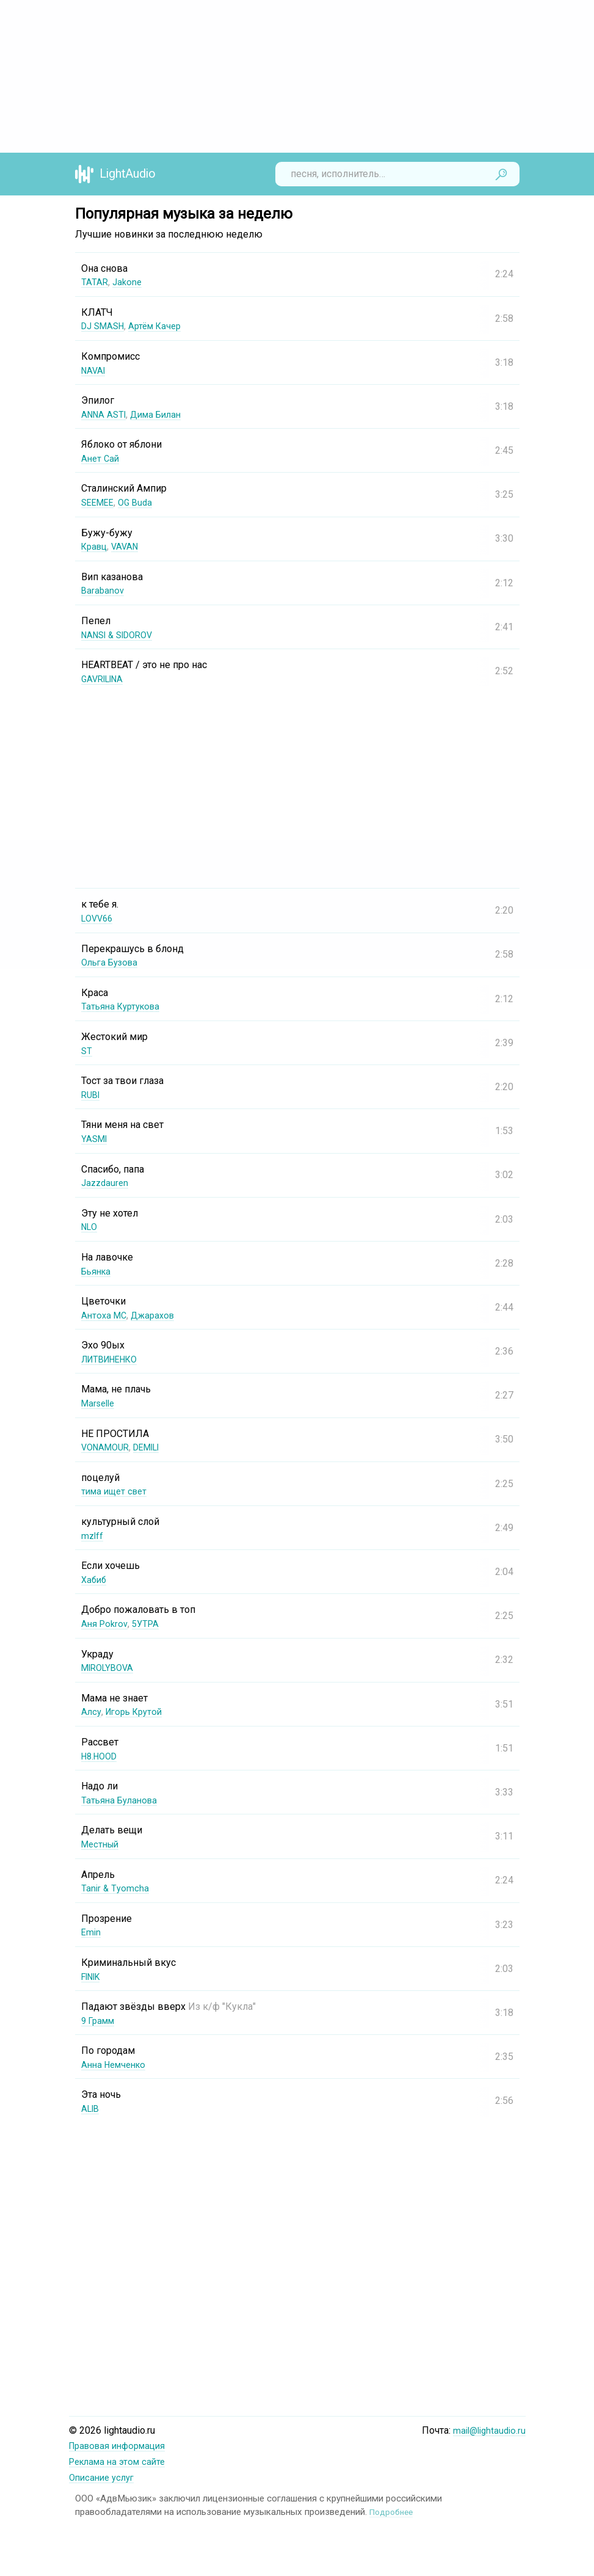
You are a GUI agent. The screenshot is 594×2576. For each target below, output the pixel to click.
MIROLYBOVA (110, 1667)
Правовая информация (122, 2445)
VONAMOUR (107, 1447)
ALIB (91, 2108)
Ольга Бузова (112, 962)
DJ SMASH (105, 326)
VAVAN (129, 546)
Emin (91, 1932)
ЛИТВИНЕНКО (114, 1359)
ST (87, 1051)
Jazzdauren (106, 1182)
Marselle (100, 1403)
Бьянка (97, 1271)
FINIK (93, 1976)
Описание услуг (104, 2476)
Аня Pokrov (105, 1623)
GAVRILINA (105, 679)
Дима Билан (162, 414)
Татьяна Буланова (121, 1800)
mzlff (92, 1535)
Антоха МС (105, 1315)
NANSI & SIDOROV (121, 635)
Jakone (128, 282)
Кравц (95, 546)
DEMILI (155, 1447)
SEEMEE (99, 502)
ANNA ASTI (105, 414)
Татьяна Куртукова (123, 1006)
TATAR (95, 282)
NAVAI (94, 370)
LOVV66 (98, 918)
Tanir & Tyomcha (115, 1888)
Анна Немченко (116, 2064)
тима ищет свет (116, 1491)
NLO (90, 1226)
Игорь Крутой (138, 1711)
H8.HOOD (101, 1756)
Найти (501, 174)
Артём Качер (162, 326)
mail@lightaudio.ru (487, 2430)
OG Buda (140, 502)
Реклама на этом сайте (121, 2461)
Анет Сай (101, 458)
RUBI (92, 1095)
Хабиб (95, 1579)
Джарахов (157, 1315)
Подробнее (393, 2510)
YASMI (95, 1138)
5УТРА (149, 1623)
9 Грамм (99, 2020)
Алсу (92, 1711)
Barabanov (103, 590)
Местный (102, 1844)
